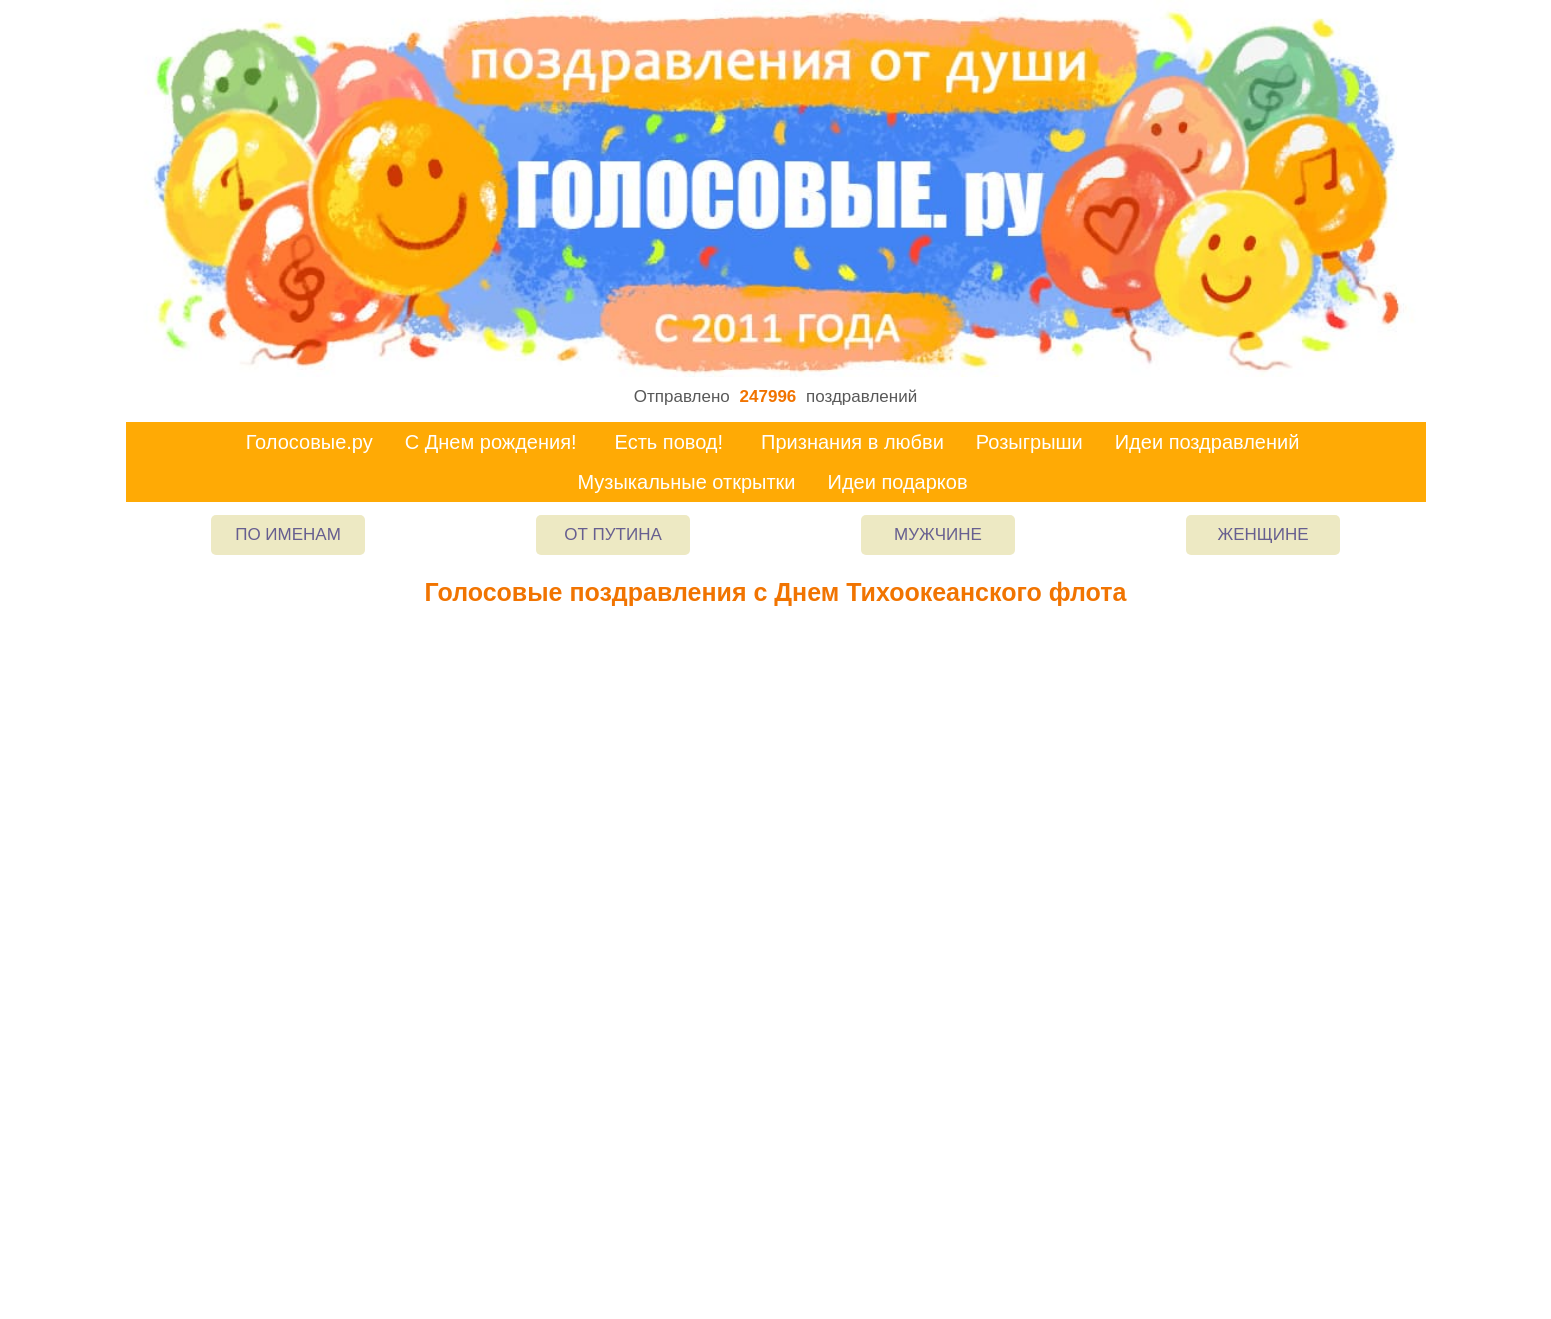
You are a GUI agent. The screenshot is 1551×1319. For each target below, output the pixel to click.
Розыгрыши (1029, 442)
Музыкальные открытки (686, 482)
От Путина (613, 534)
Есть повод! (669, 442)
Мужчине (938, 534)
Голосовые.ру (309, 442)
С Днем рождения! (491, 442)
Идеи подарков (898, 482)
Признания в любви (852, 442)
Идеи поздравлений (1207, 442)
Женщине (1262, 534)
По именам (288, 534)
